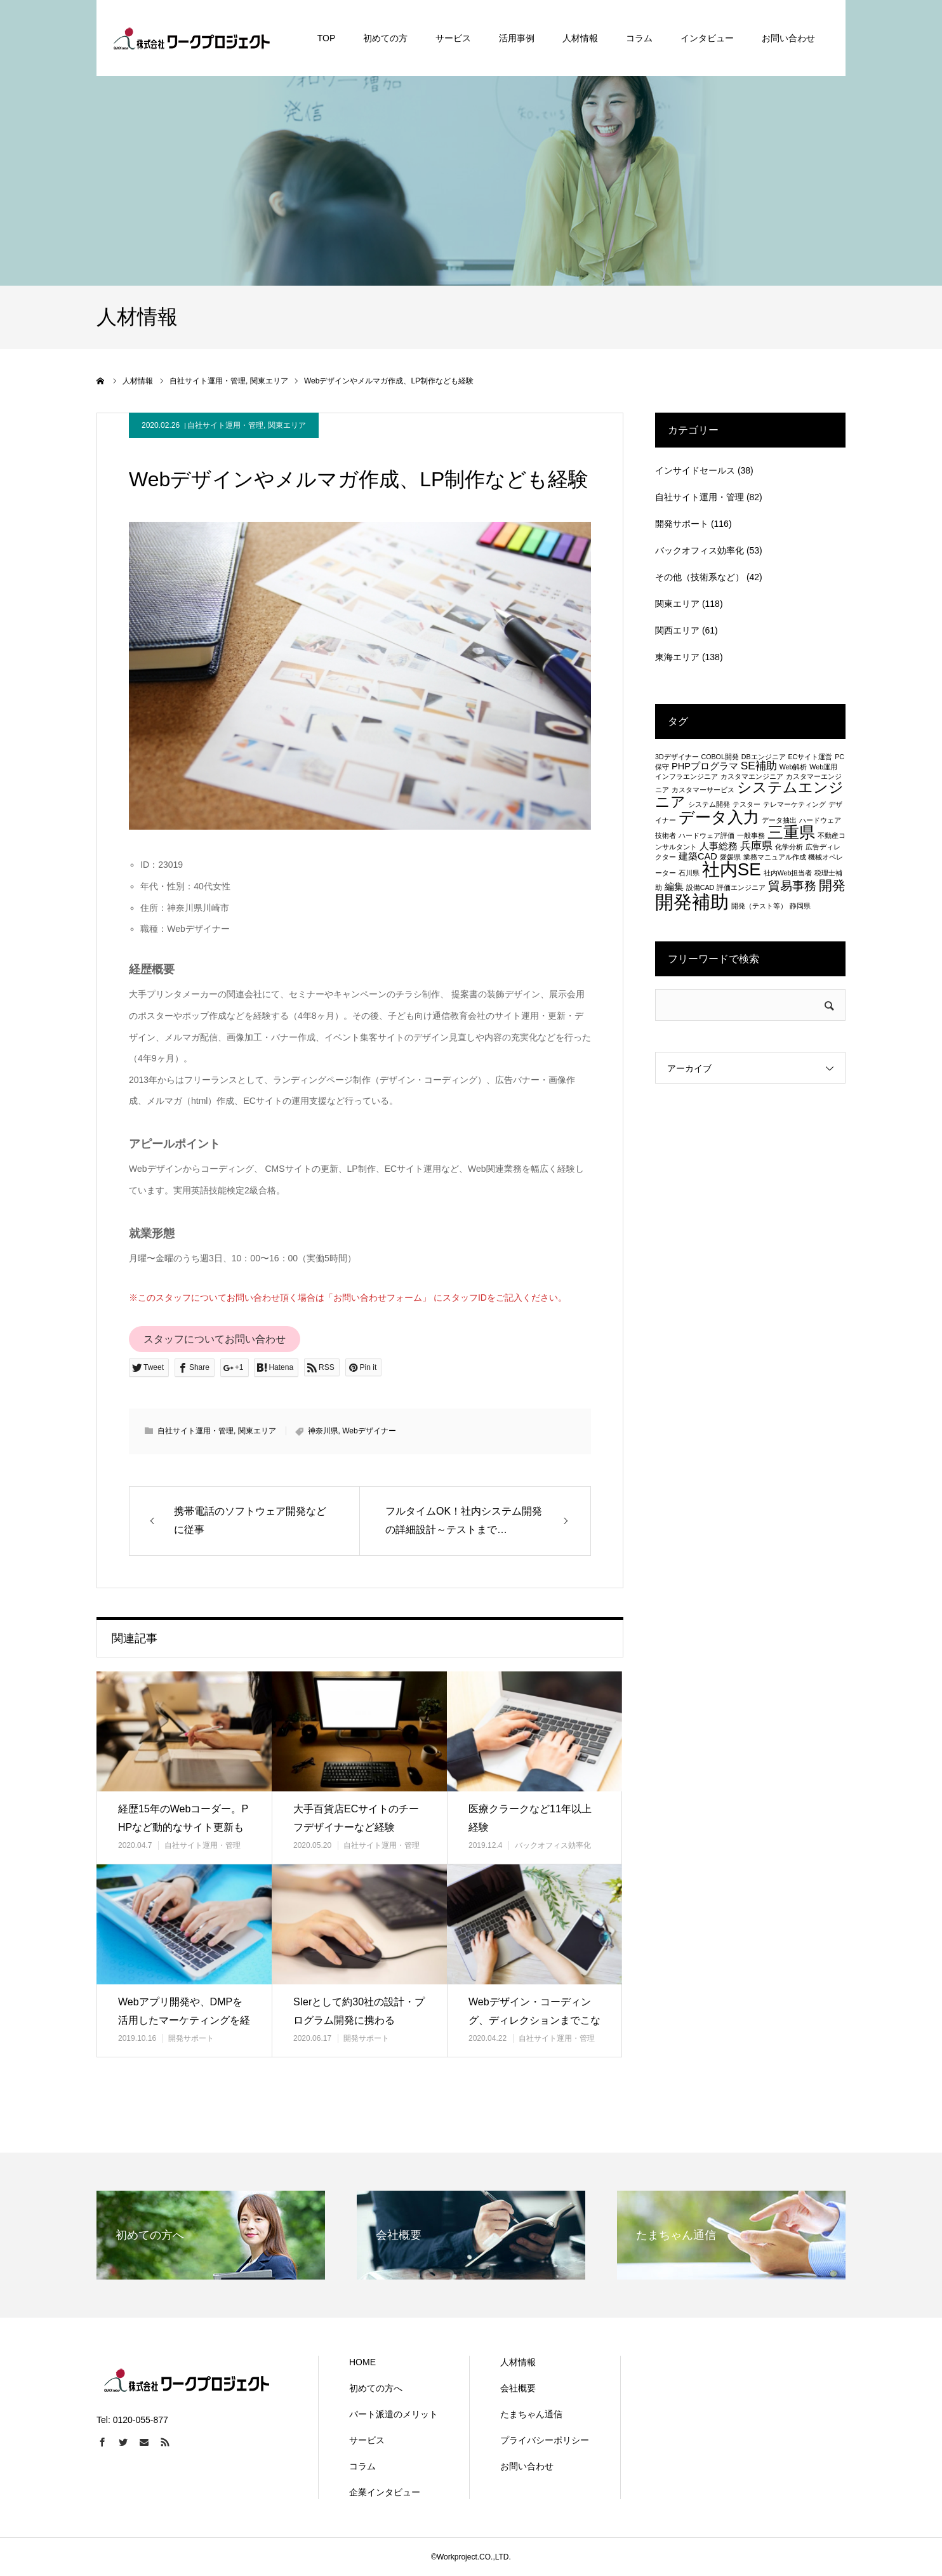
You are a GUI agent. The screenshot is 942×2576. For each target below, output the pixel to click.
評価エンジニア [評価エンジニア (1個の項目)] (741, 887)
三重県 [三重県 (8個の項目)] (791, 832)
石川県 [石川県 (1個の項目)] (689, 873)
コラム (362, 2466)
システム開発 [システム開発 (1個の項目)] (709, 804)
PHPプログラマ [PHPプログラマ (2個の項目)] (705, 766)
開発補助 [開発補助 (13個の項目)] (692, 901)
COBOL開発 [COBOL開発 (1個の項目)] (720, 756)
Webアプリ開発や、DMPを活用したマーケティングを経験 (184, 2020)
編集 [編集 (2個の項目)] (674, 887)
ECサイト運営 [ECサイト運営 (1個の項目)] (810, 756)
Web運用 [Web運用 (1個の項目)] (823, 767)
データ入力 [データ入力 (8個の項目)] (719, 817)
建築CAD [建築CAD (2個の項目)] (698, 856)
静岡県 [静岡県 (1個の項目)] (800, 906)
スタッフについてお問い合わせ (214, 1339)
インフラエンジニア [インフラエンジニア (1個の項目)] (686, 776)
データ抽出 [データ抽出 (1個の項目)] (779, 820)
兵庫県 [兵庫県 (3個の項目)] (756, 845)
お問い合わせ (527, 2466)
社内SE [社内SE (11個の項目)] (731, 869)
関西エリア (677, 630)
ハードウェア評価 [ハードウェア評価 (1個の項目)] (706, 835)
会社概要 (518, 2388)
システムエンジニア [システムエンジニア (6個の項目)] (749, 794)
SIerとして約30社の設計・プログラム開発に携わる (359, 2011)
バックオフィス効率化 (553, 1845)
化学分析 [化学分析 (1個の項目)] (789, 847)
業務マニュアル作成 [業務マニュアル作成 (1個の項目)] (774, 857)
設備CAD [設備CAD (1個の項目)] (700, 887)
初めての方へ (375, 2388)
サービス (367, 2440)
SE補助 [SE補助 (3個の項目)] (759, 765)
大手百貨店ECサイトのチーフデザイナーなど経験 (356, 1818)
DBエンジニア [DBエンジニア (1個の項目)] (763, 756)
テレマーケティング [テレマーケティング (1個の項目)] (794, 804)
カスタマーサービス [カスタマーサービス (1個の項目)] (703, 789)
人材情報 (518, 2362)
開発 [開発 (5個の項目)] (832, 885)
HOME (362, 2362)
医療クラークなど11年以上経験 (530, 1818)
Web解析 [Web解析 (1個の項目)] (793, 767)
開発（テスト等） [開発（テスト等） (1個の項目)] (759, 906)
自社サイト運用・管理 (225, 425)
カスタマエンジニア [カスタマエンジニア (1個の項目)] (751, 776)
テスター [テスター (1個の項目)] (746, 804)
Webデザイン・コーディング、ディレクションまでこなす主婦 (534, 2020)
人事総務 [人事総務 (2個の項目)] (719, 846)
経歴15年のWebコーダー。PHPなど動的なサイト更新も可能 (183, 1827)
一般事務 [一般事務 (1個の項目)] (751, 835)
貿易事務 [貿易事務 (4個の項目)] (792, 886)
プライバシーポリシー (544, 2440)
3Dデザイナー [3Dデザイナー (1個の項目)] (677, 756)
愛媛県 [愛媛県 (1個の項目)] (730, 857)
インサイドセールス (695, 470)
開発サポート (191, 2038)
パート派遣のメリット (393, 2414)
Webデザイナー (368, 1430)
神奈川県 (323, 1430)
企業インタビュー (384, 2492)
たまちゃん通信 (531, 2414)
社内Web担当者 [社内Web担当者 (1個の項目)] (788, 873)
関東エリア (287, 425)
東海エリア (677, 657)
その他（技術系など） (699, 577)
